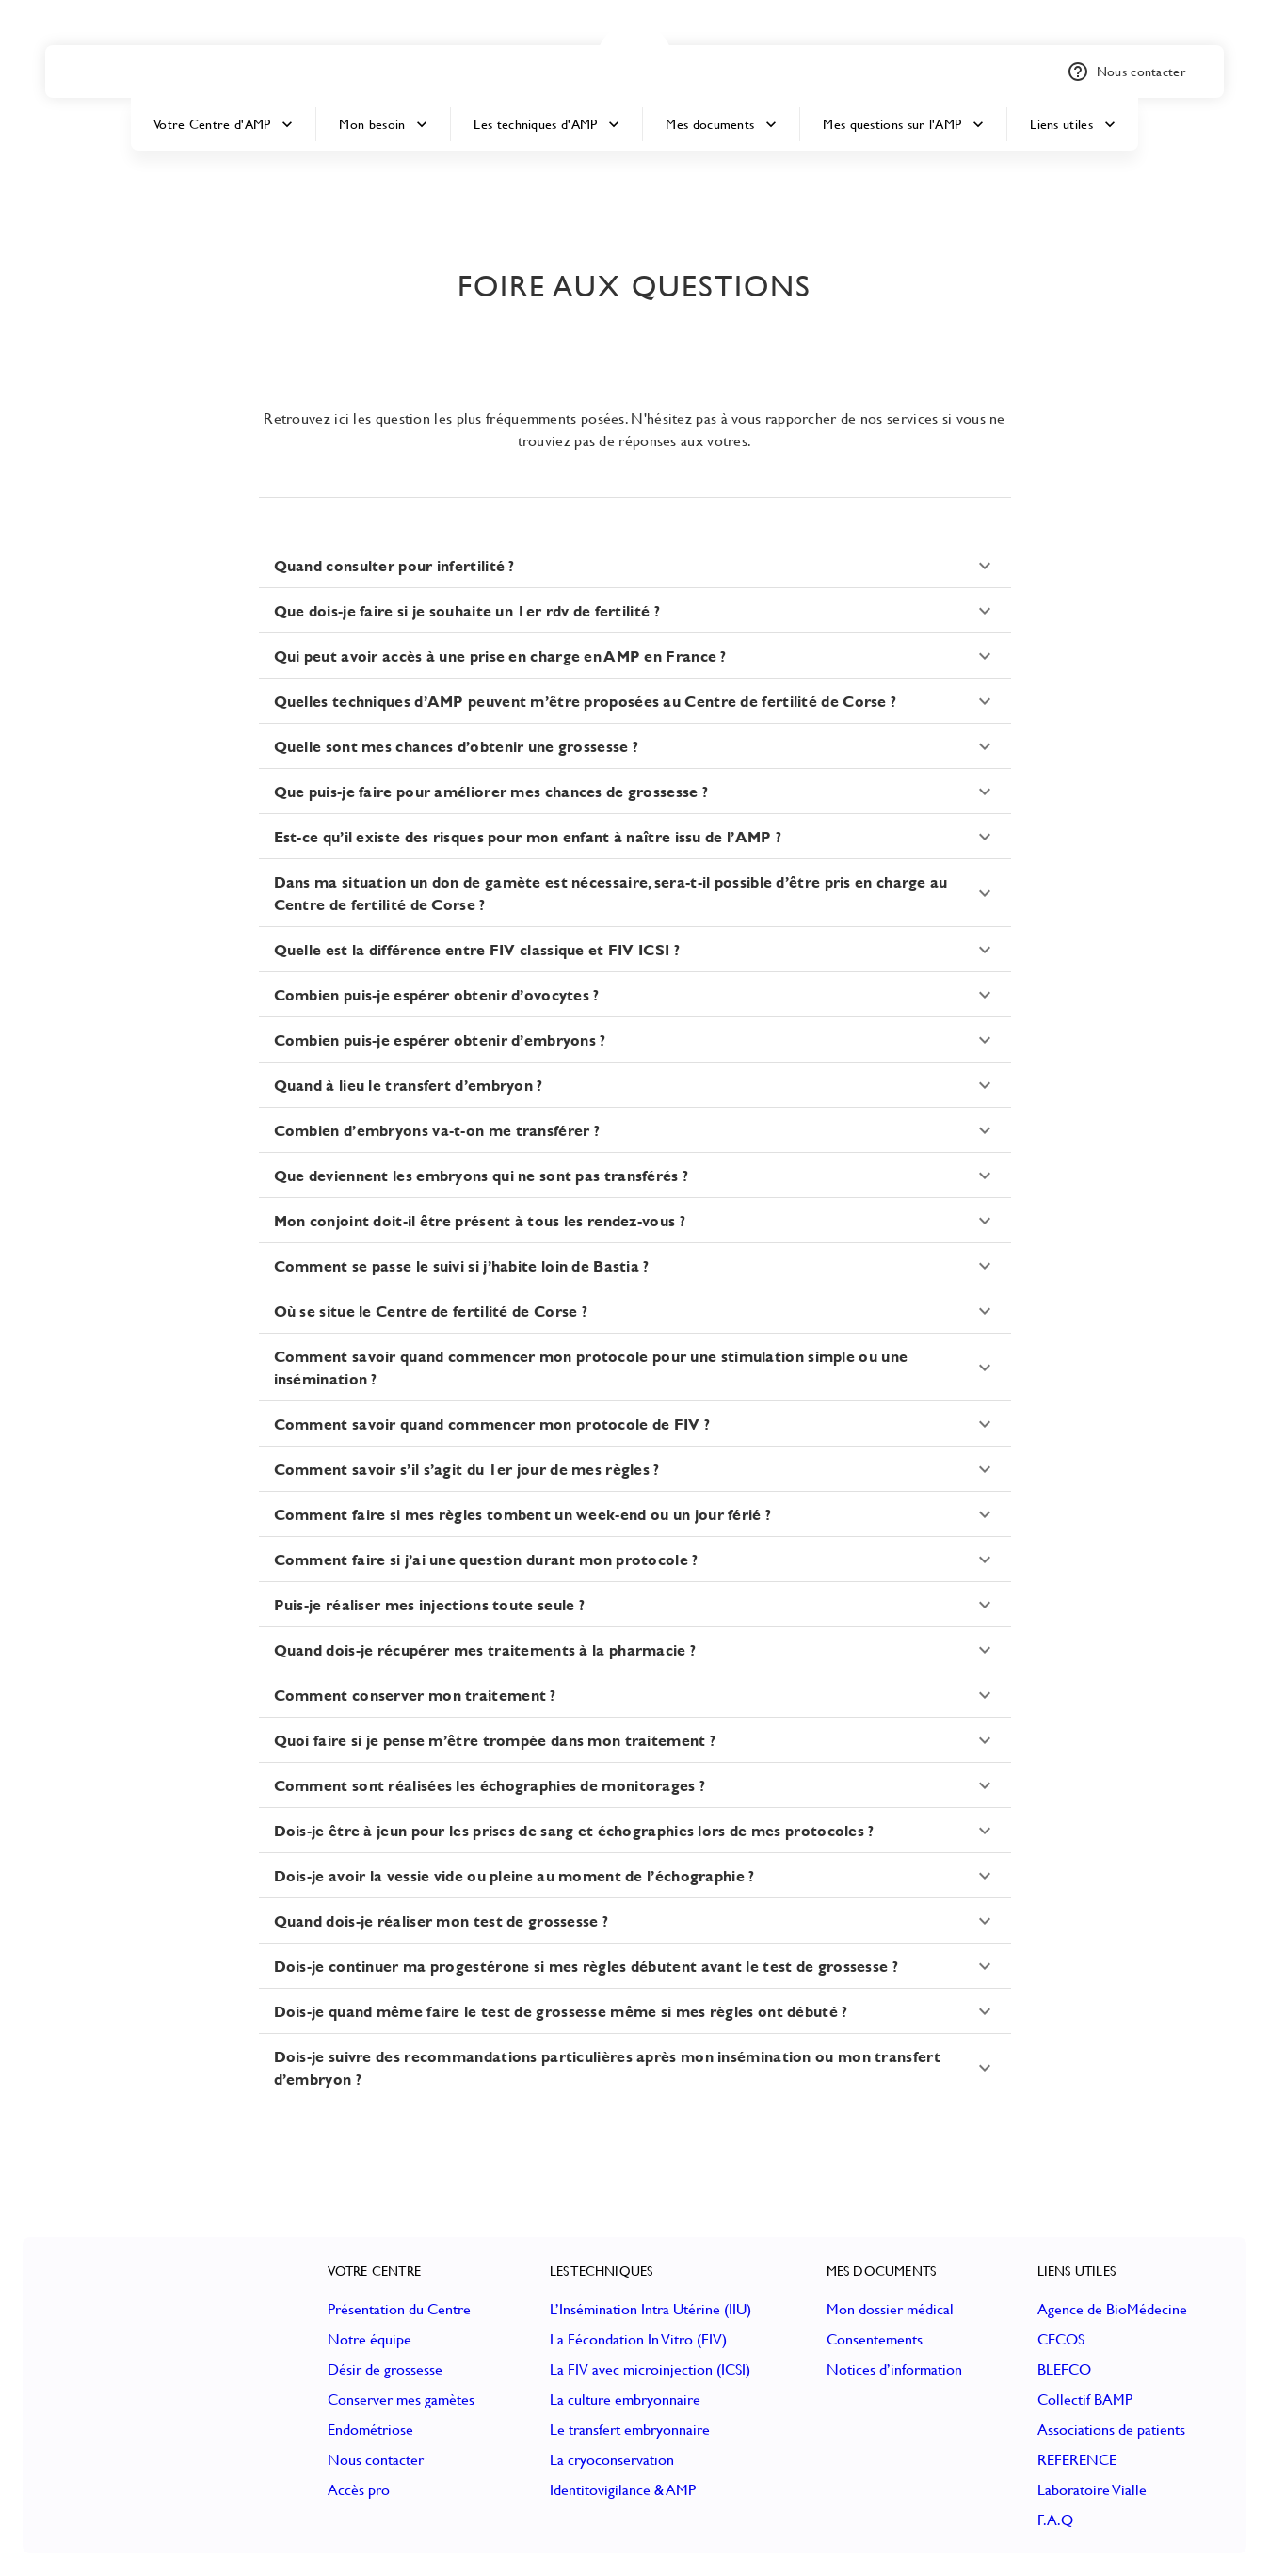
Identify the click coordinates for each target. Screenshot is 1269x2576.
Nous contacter (1126, 71)
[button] (634, 60)
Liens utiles (1072, 124)
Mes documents (721, 124)
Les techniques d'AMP (546, 124)
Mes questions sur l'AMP (903, 124)
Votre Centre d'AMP (223, 124)
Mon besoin (383, 124)
